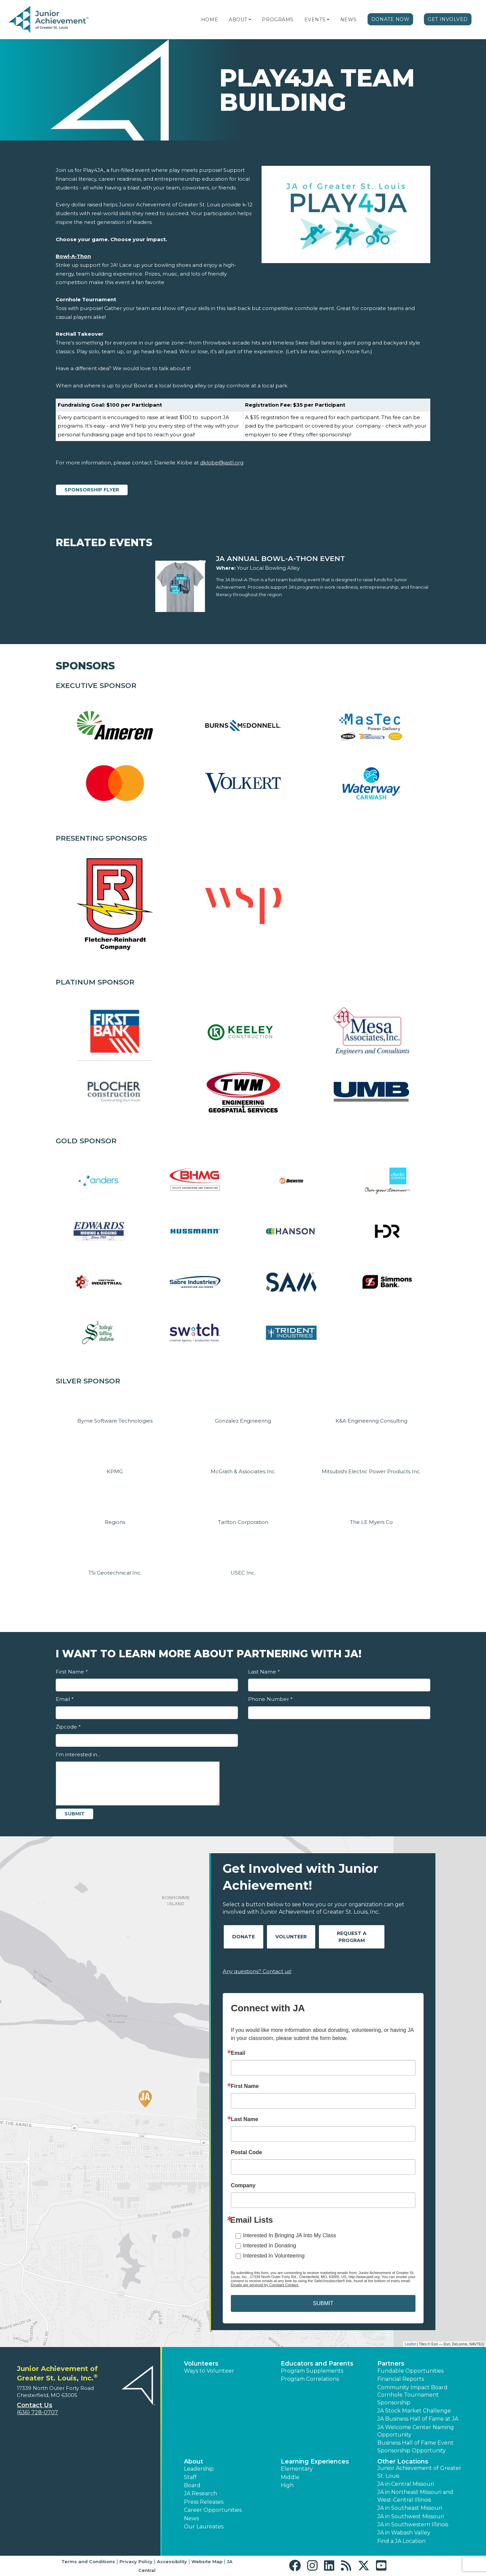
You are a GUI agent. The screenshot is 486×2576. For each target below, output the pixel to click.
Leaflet (410, 2344)
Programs (277, 20)
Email (64, 1699)
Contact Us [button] (34, 2405)
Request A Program (352, 1936)
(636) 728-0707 (37, 2412)
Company (243, 2185)
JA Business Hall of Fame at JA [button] (417, 2419)
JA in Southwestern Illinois (412, 2524)
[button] (249, 20)
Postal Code (246, 2152)
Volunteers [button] (201, 2364)
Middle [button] (290, 2477)
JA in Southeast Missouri (409, 2508)
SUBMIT (323, 2303)
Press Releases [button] (203, 2502)
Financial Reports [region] (400, 2379)
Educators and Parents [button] (317, 2364)
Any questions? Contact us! (257, 1971)
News (348, 20)
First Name (71, 1671)
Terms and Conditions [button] (88, 2561)
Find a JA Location (401, 2541)
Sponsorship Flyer (91, 490)
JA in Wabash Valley (403, 2532)
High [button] (287, 2485)
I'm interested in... (78, 1754)
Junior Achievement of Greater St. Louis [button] (419, 2472)
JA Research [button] (200, 2493)
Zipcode (68, 1727)
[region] (243, 420)
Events (314, 20)
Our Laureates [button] (203, 2526)
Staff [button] (190, 2477)
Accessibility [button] (172, 2561)
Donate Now (390, 19)
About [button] (193, 2461)
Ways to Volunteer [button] (209, 2371)
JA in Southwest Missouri (410, 2516)
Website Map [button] (206, 2561)
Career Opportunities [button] (213, 2510)
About (238, 20)
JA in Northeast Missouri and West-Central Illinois (415, 2496)
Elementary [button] (297, 2469)
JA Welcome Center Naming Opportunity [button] (415, 2431)
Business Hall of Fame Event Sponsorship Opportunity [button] (415, 2446)
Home (209, 20)
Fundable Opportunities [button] (410, 2371)
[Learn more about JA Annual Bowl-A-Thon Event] (323, 558)
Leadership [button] (199, 2469)
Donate (243, 1937)
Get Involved (448, 19)
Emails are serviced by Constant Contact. (265, 2285)
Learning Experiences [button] (315, 2461)
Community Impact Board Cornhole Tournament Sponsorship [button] (412, 2395)
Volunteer (291, 1937)
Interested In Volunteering (273, 2256)
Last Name (263, 1671)
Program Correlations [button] (310, 2379)
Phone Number (270, 1699)
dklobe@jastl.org (221, 462)
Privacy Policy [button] (136, 2561)
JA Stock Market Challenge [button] (414, 2410)
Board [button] (192, 2485)
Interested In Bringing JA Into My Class (289, 2235)
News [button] (191, 2518)
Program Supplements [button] (312, 2371)
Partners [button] (390, 2364)
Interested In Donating (269, 2245)
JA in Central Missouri (405, 2484)
